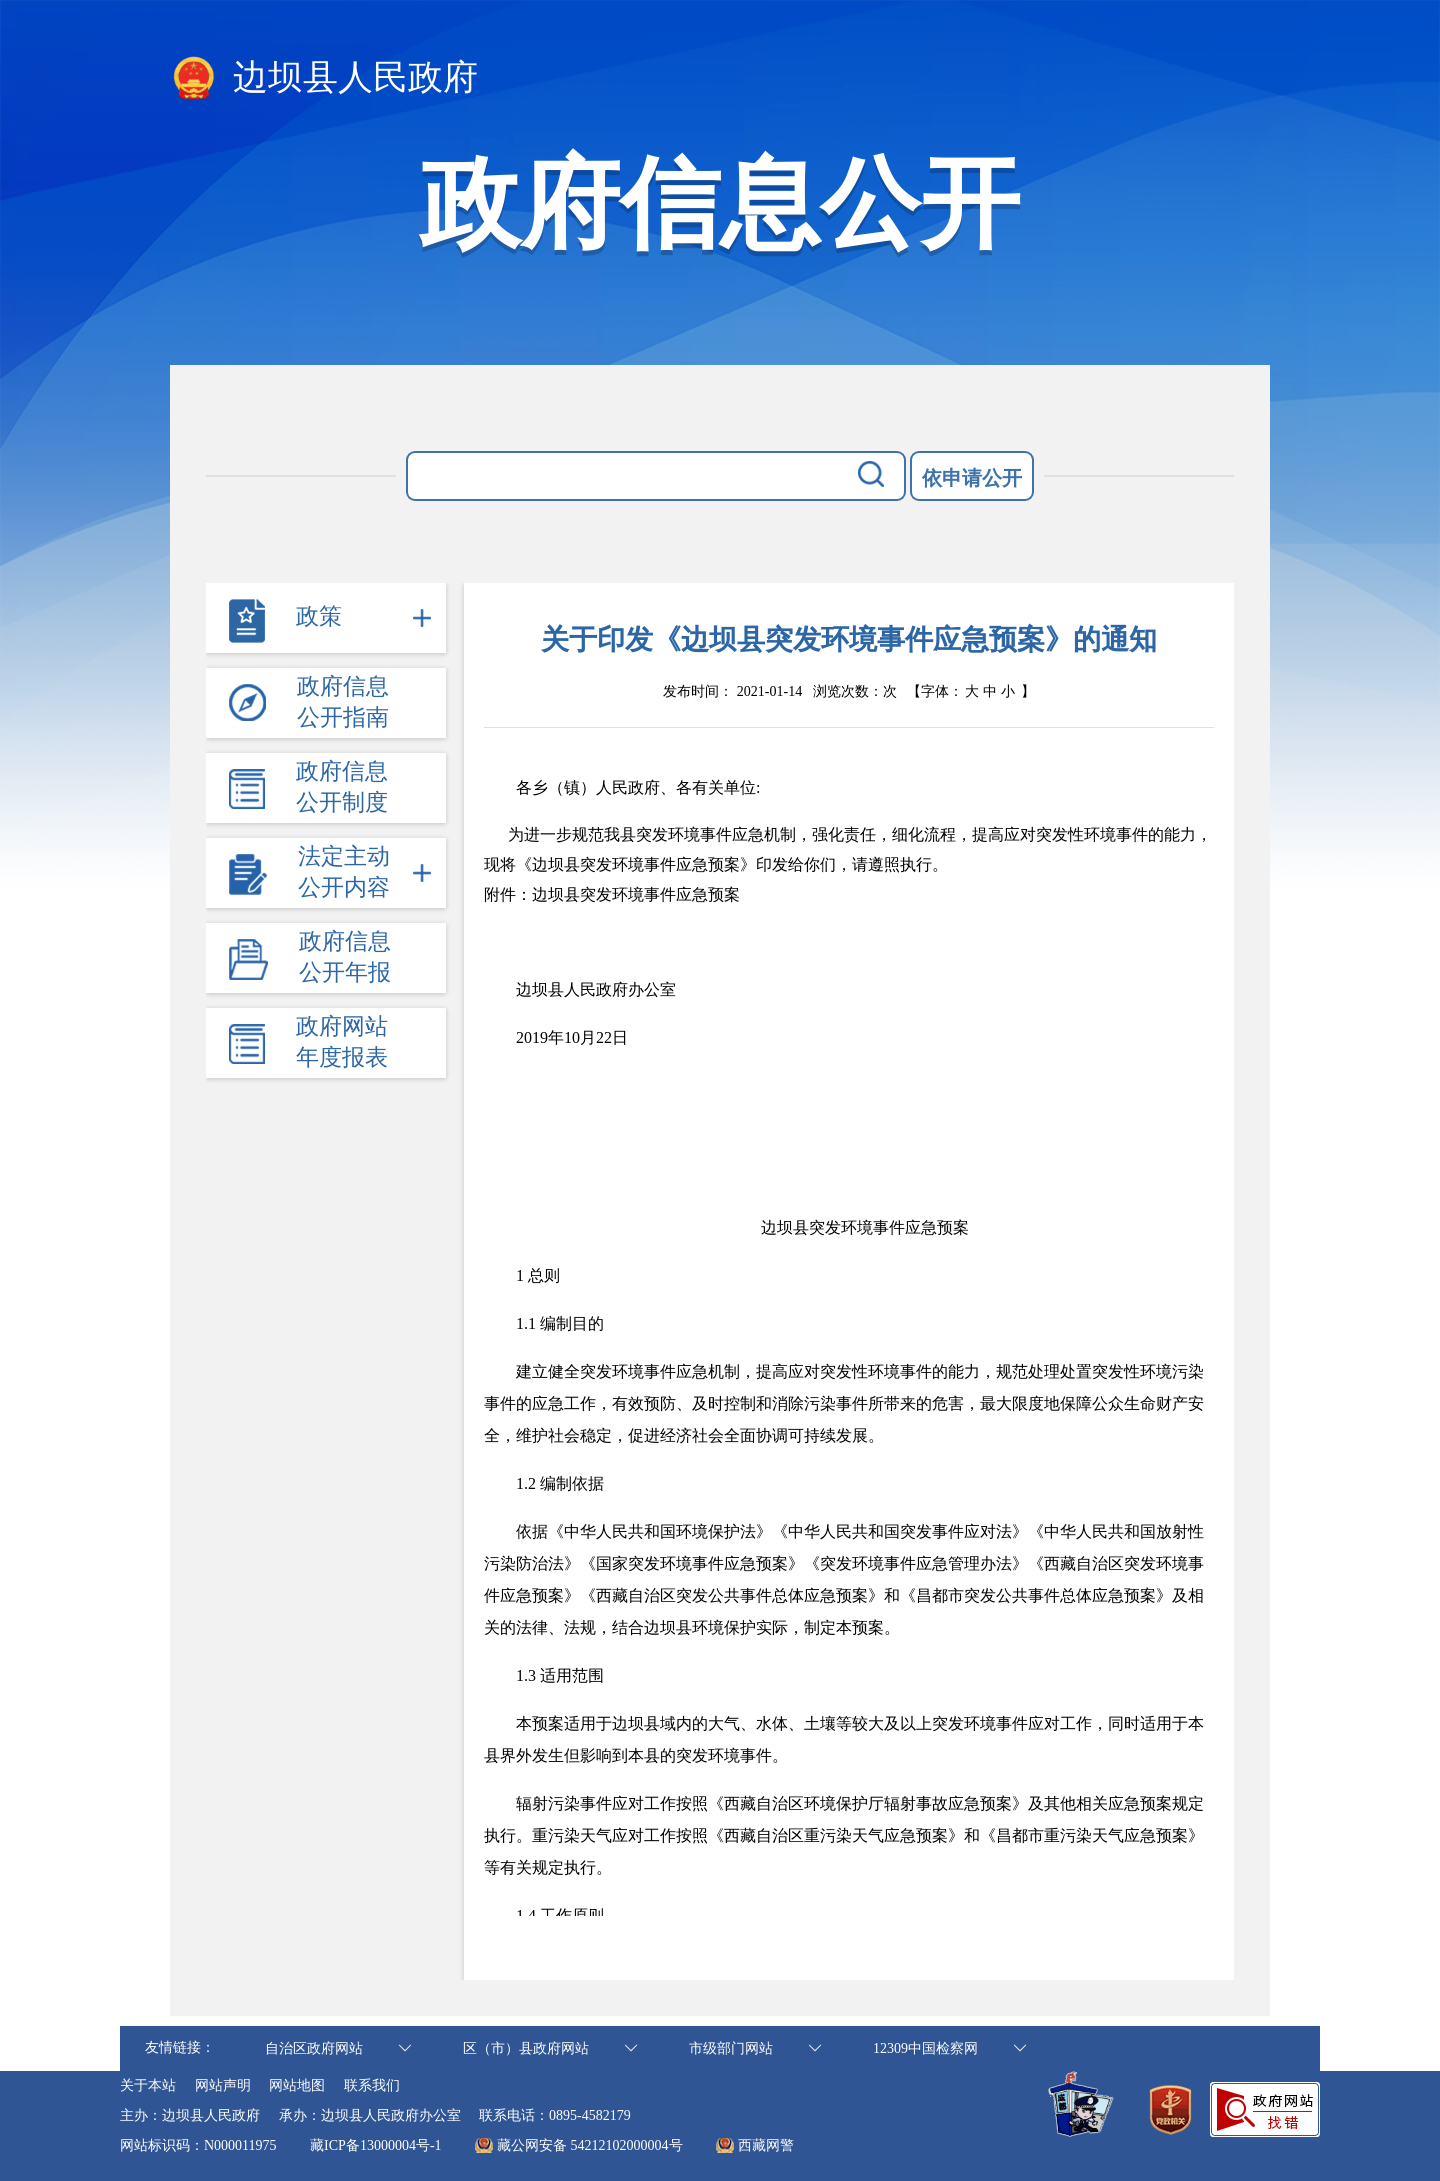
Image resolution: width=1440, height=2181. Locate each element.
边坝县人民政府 (324, 79)
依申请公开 (972, 478)
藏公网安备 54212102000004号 (590, 2145)
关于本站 (148, 2085)
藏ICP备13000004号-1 (375, 2145)
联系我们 (372, 2085)
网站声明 (223, 2085)
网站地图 (297, 2085)
